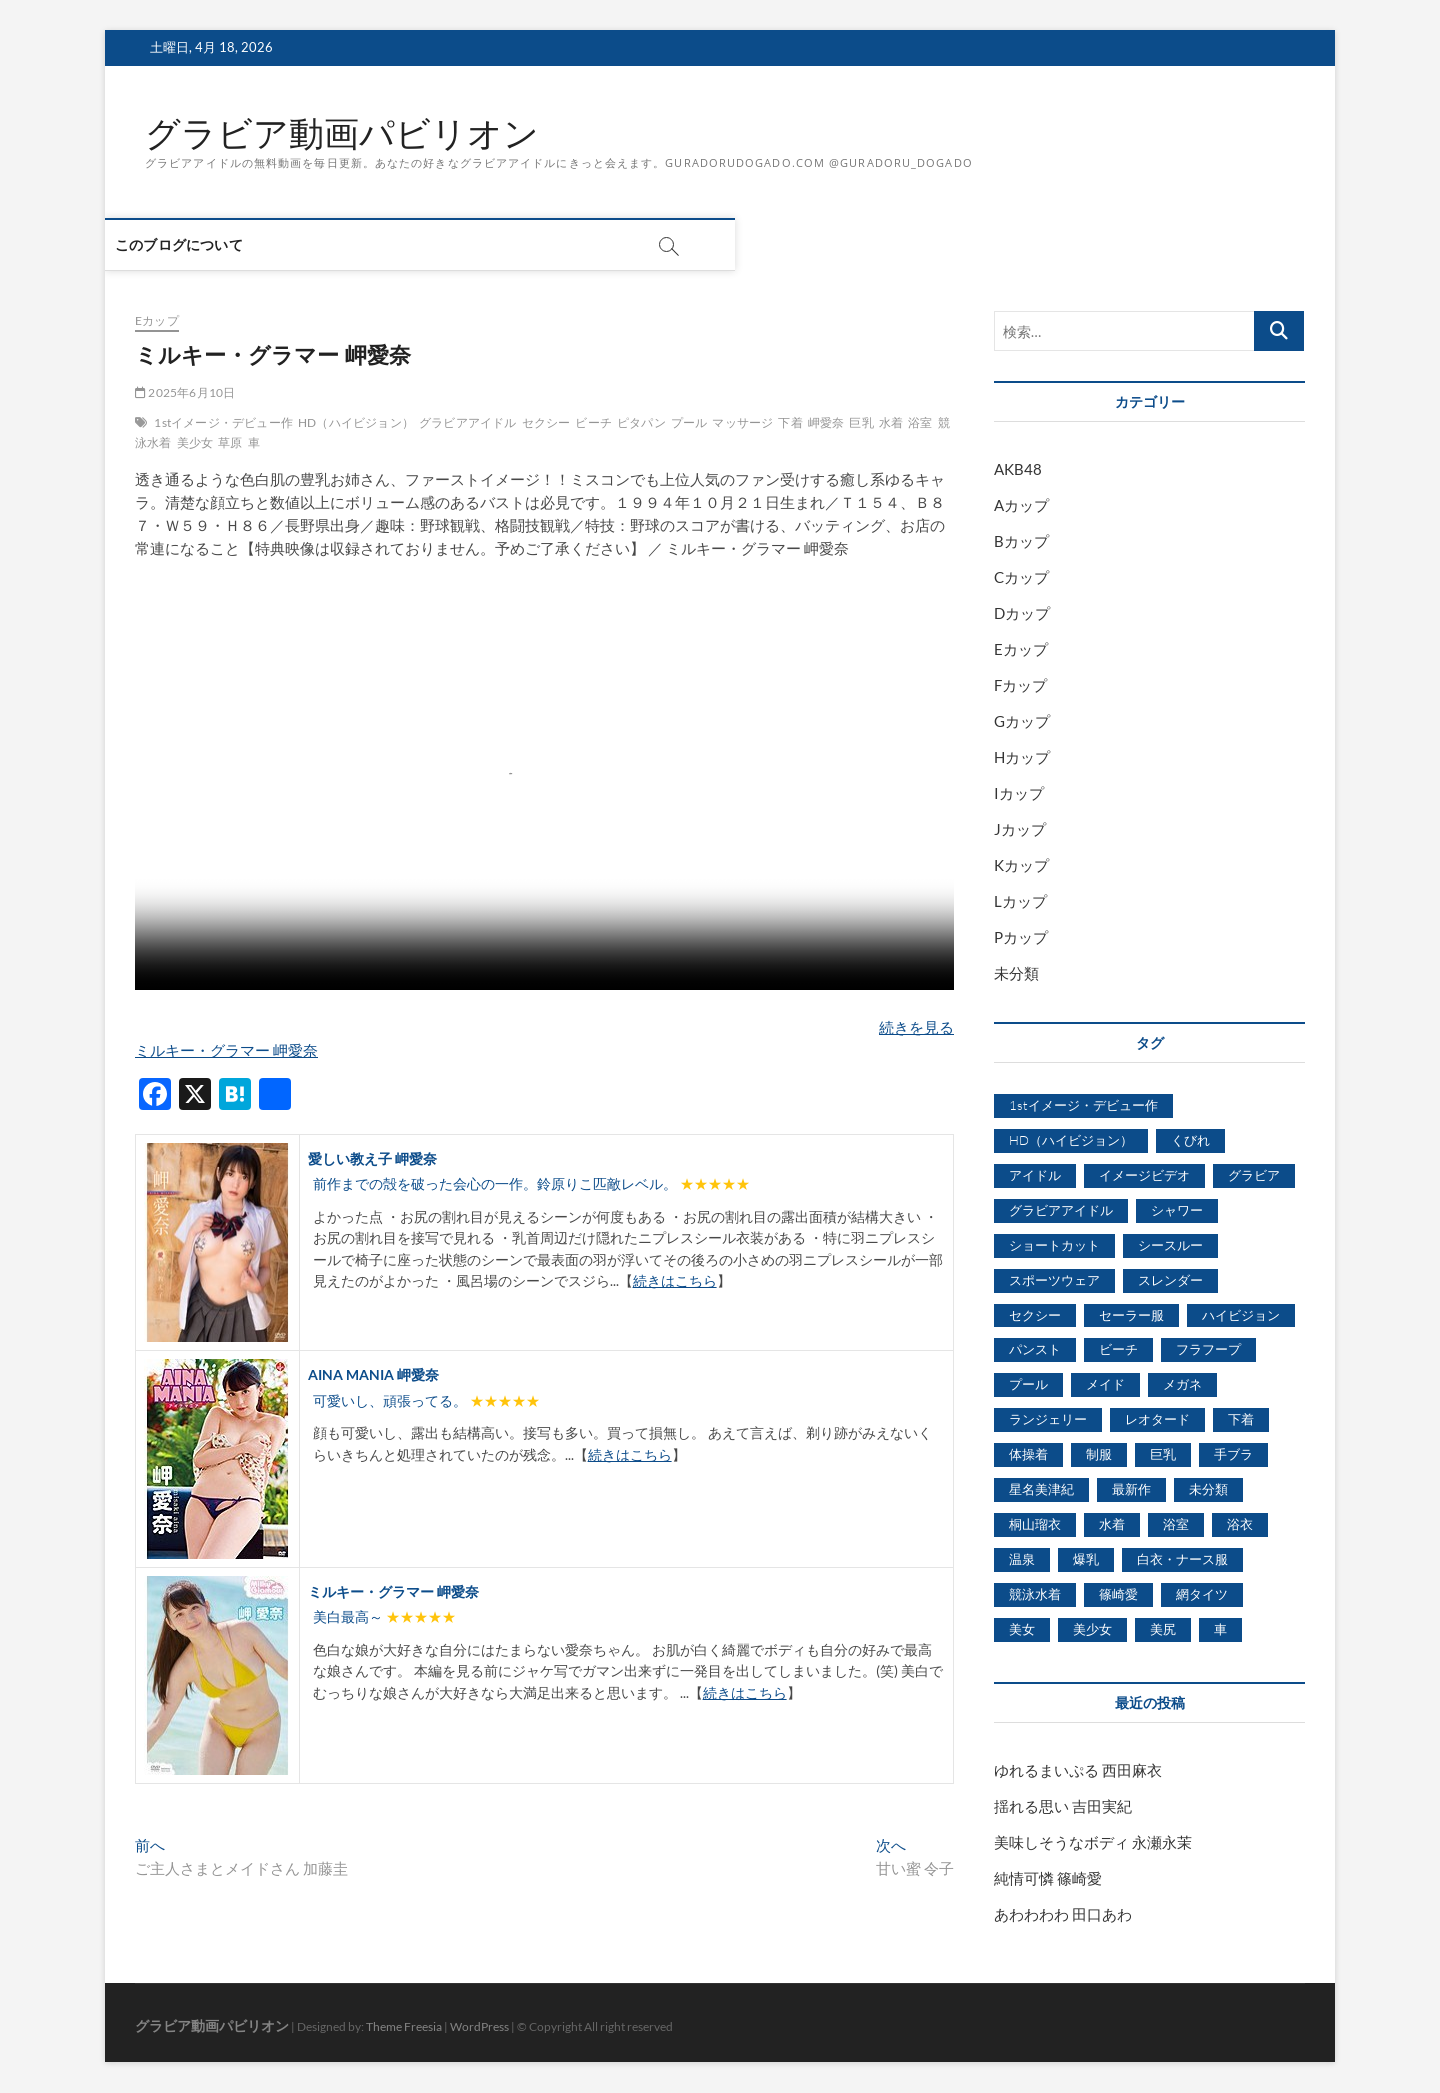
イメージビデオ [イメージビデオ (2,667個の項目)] (1144, 1175)
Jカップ (1020, 830)
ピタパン (641, 423)
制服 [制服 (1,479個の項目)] (1099, 1455)
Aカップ (1021, 506)
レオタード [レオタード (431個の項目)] (1157, 1420)
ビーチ (593, 423)
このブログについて (209, 245)
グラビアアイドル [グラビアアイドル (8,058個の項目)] (1061, 1210)
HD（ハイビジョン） (356, 423)
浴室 (920, 423)
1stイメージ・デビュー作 (223, 423)
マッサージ (742, 423)
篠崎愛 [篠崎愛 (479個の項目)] (1118, 1595)
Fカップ (1020, 686)
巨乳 (861, 423)
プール (689, 423)
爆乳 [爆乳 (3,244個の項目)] (1086, 1560)
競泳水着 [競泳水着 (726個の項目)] (1035, 1595)
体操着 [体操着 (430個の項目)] (1028, 1455)
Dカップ (1022, 614)
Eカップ (157, 321)
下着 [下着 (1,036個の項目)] (1241, 1420)
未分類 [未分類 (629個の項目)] (1208, 1490)
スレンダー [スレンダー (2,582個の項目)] (1170, 1280)
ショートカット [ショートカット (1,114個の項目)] (1054, 1245)
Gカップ (1022, 722)
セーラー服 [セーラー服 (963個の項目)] (1131, 1315)
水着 (891, 423)
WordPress (479, 2026)
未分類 (1016, 974)
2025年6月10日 (185, 393)
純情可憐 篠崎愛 (1048, 1878)
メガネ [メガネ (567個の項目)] (1182, 1385)
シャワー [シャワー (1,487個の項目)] (1177, 1210)
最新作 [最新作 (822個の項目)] (1131, 1490)
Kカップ (1021, 866)
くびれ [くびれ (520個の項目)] (1190, 1141)
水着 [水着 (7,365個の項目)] (1112, 1525)
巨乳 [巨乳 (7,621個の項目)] (1163, 1455)
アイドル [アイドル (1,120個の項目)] (1035, 1175)
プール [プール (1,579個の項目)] (1028, 1385)
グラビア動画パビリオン (347, 133)
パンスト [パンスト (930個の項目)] (1035, 1350)
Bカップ (1021, 542)
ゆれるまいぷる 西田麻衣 (1078, 1770)
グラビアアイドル (468, 423)
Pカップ (1021, 938)
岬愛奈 (826, 423)
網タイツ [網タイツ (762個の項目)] (1202, 1595)
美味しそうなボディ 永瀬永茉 (1093, 1842)
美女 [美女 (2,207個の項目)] (1022, 1629)
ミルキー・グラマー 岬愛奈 (226, 1050)
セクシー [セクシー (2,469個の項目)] (1035, 1315)
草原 (230, 443)
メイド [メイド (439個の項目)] (1105, 1385)
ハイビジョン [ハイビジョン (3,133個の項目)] (1241, 1315)
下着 (790, 423)
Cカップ (1021, 578)
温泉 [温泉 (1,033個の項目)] (1022, 1560)
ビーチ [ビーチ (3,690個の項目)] (1118, 1350)
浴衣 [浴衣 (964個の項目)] (1240, 1525)
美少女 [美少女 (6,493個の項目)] (1092, 1629)
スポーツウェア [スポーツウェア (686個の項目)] (1054, 1280)
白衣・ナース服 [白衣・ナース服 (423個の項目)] (1182, 1560)
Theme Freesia (404, 2026)
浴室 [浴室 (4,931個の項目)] (1176, 1525)
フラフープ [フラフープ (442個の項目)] (1208, 1350)
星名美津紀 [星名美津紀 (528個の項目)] (1041, 1490)
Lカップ (1020, 902)
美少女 (195, 443)
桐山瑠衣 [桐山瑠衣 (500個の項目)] (1035, 1525)
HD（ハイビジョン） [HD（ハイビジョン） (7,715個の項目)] (1071, 1141)
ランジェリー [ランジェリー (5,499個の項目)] (1048, 1420)
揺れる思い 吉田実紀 (1063, 1806)
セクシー (546, 423)
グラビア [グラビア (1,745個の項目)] (1254, 1175)
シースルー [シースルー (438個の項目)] (1170, 1245)
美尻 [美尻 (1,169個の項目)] (1163, 1629)
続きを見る (916, 1027)
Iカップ (1019, 794)
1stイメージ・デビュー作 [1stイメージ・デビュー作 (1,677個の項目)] (1083, 1106)
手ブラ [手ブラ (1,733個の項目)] (1233, 1455)
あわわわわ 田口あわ (1063, 1914)
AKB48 (1018, 470)
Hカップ (1022, 758)
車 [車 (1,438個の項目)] (1220, 1629)
